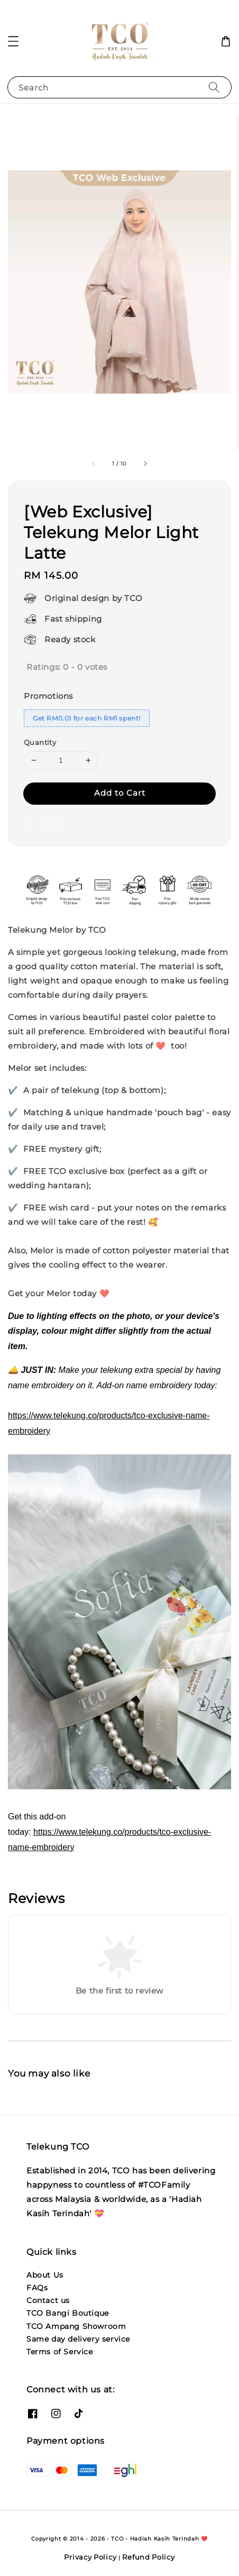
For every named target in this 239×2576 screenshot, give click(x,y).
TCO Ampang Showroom (76, 2326)
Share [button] (42, 824)
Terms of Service (59, 2351)
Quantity (40, 742)
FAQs (37, 2287)
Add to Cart (119, 793)
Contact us (48, 2300)
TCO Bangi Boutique (67, 2313)
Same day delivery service (78, 2339)
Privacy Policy (90, 2557)
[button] (13, 41)
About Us (44, 2275)
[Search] (214, 87)
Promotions (48, 696)
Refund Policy (148, 2557)
